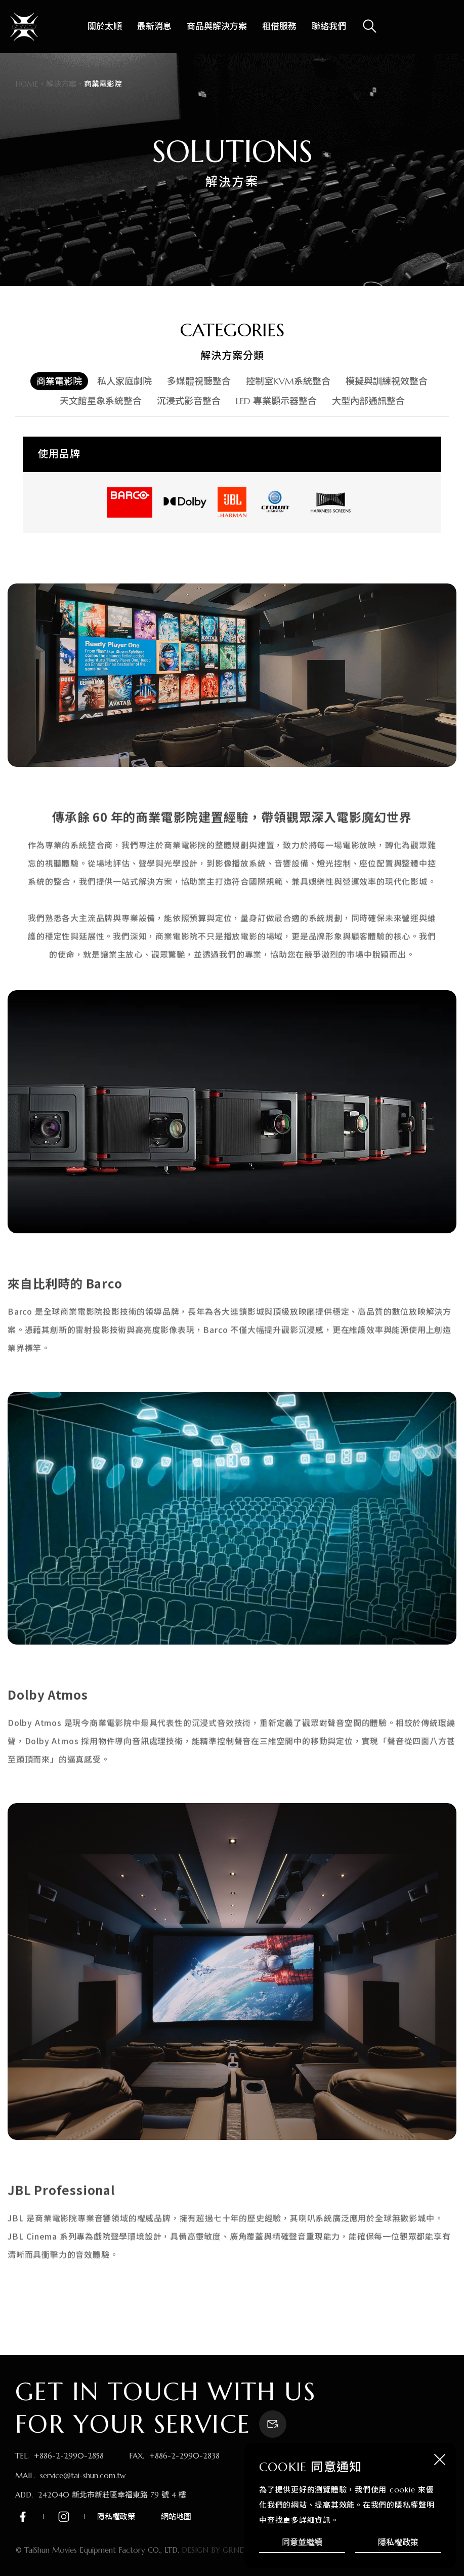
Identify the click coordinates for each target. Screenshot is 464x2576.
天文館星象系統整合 (101, 401)
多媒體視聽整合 (199, 381)
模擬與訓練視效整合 (387, 381)
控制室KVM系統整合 (288, 381)
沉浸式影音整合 (189, 401)
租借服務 (279, 26)
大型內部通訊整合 (368, 401)
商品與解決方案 (217, 26)
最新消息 (154, 26)
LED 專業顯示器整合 (276, 401)
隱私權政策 (398, 2542)
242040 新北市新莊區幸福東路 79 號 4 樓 (112, 2495)
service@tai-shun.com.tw (82, 2475)
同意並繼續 (302, 2542)
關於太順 (105, 26)
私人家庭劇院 (124, 381)
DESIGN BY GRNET (215, 2550)
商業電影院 (59, 381)
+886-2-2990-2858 (69, 2456)
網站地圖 (176, 2516)
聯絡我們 (329, 26)
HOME (26, 84)
